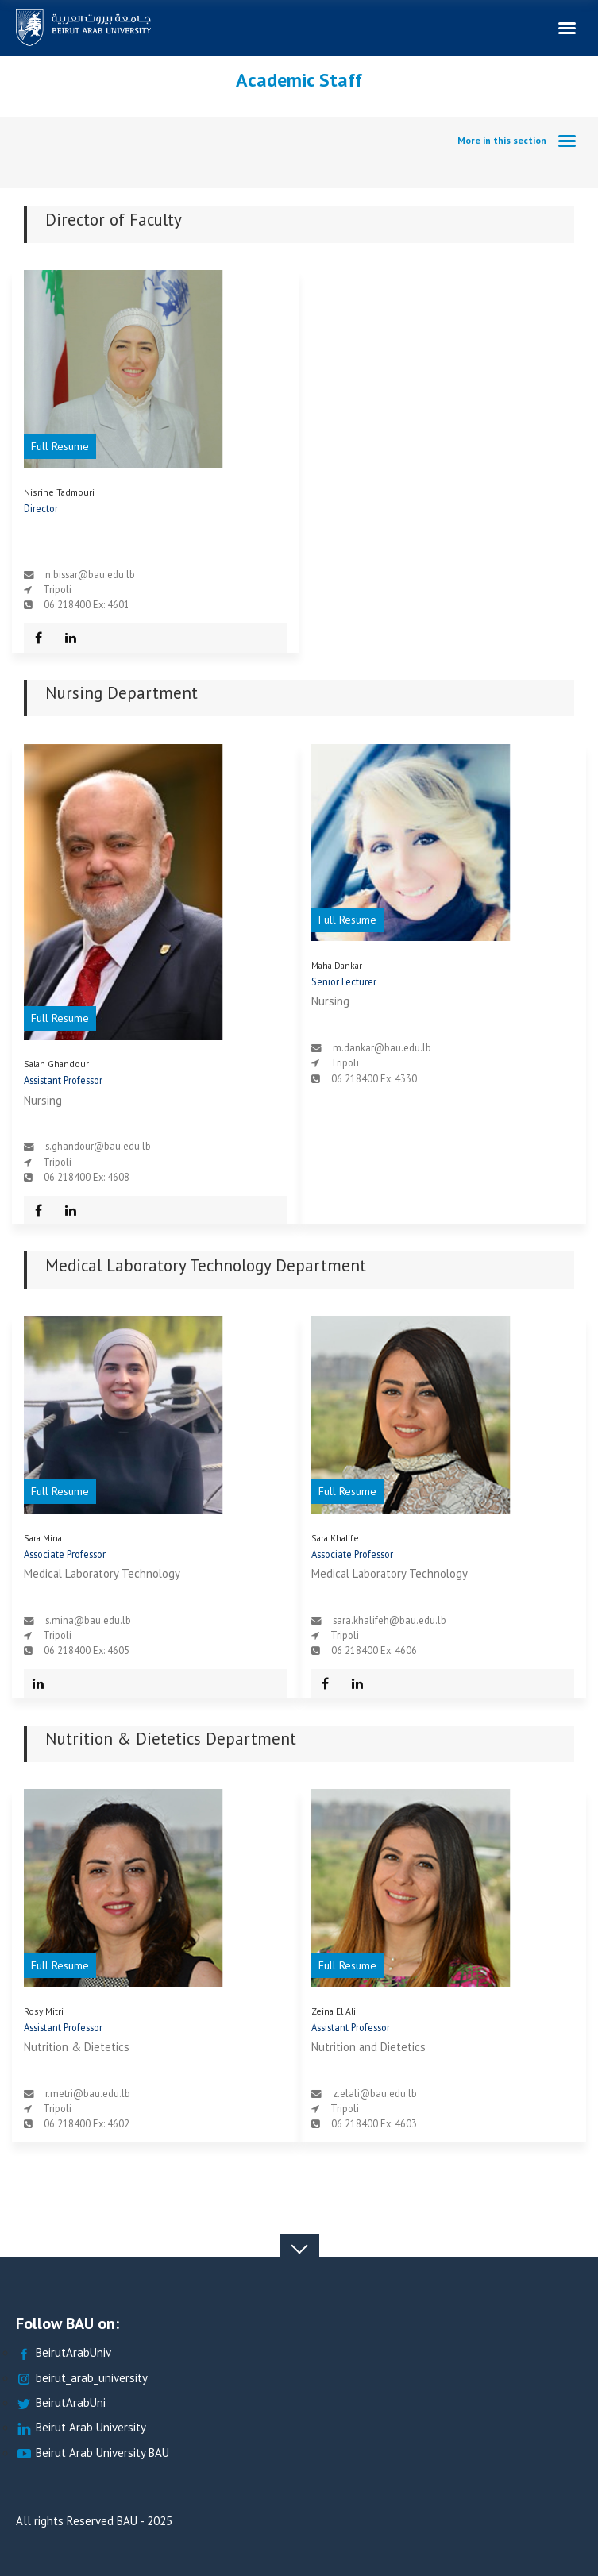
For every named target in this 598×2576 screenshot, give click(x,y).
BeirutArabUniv (63, 2353)
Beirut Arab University (81, 2428)
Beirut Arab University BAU (92, 2453)
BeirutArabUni (61, 2403)
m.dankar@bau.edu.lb (382, 1047)
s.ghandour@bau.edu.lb (98, 1146)
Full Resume (60, 446)
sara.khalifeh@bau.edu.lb (389, 1620)
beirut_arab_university (82, 2378)
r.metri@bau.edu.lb (87, 2093)
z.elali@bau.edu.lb (375, 2093)
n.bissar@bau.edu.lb (90, 574)
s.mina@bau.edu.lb (88, 1620)
